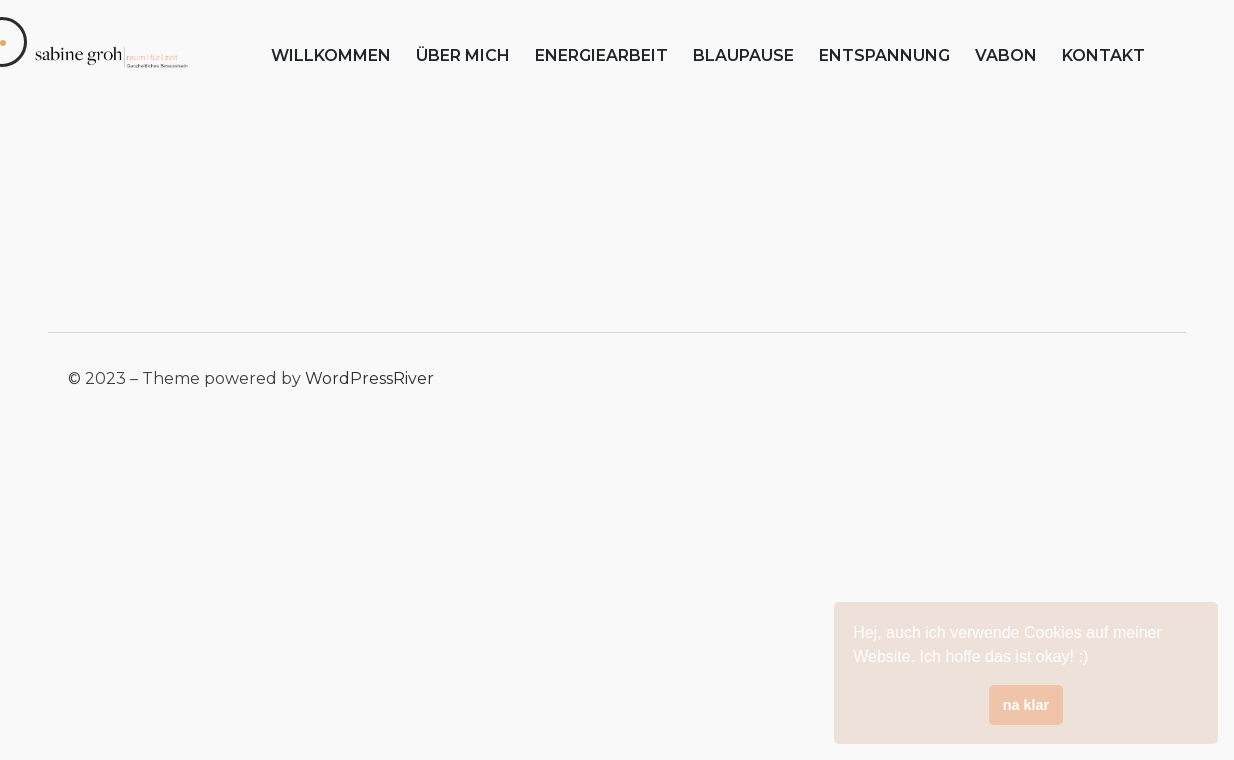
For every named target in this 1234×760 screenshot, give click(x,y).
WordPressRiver (369, 378)
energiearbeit (601, 55)
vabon (1006, 55)
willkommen (331, 55)
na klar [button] (1026, 705)
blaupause (743, 55)
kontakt (1103, 55)
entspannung (884, 55)
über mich (463, 55)
